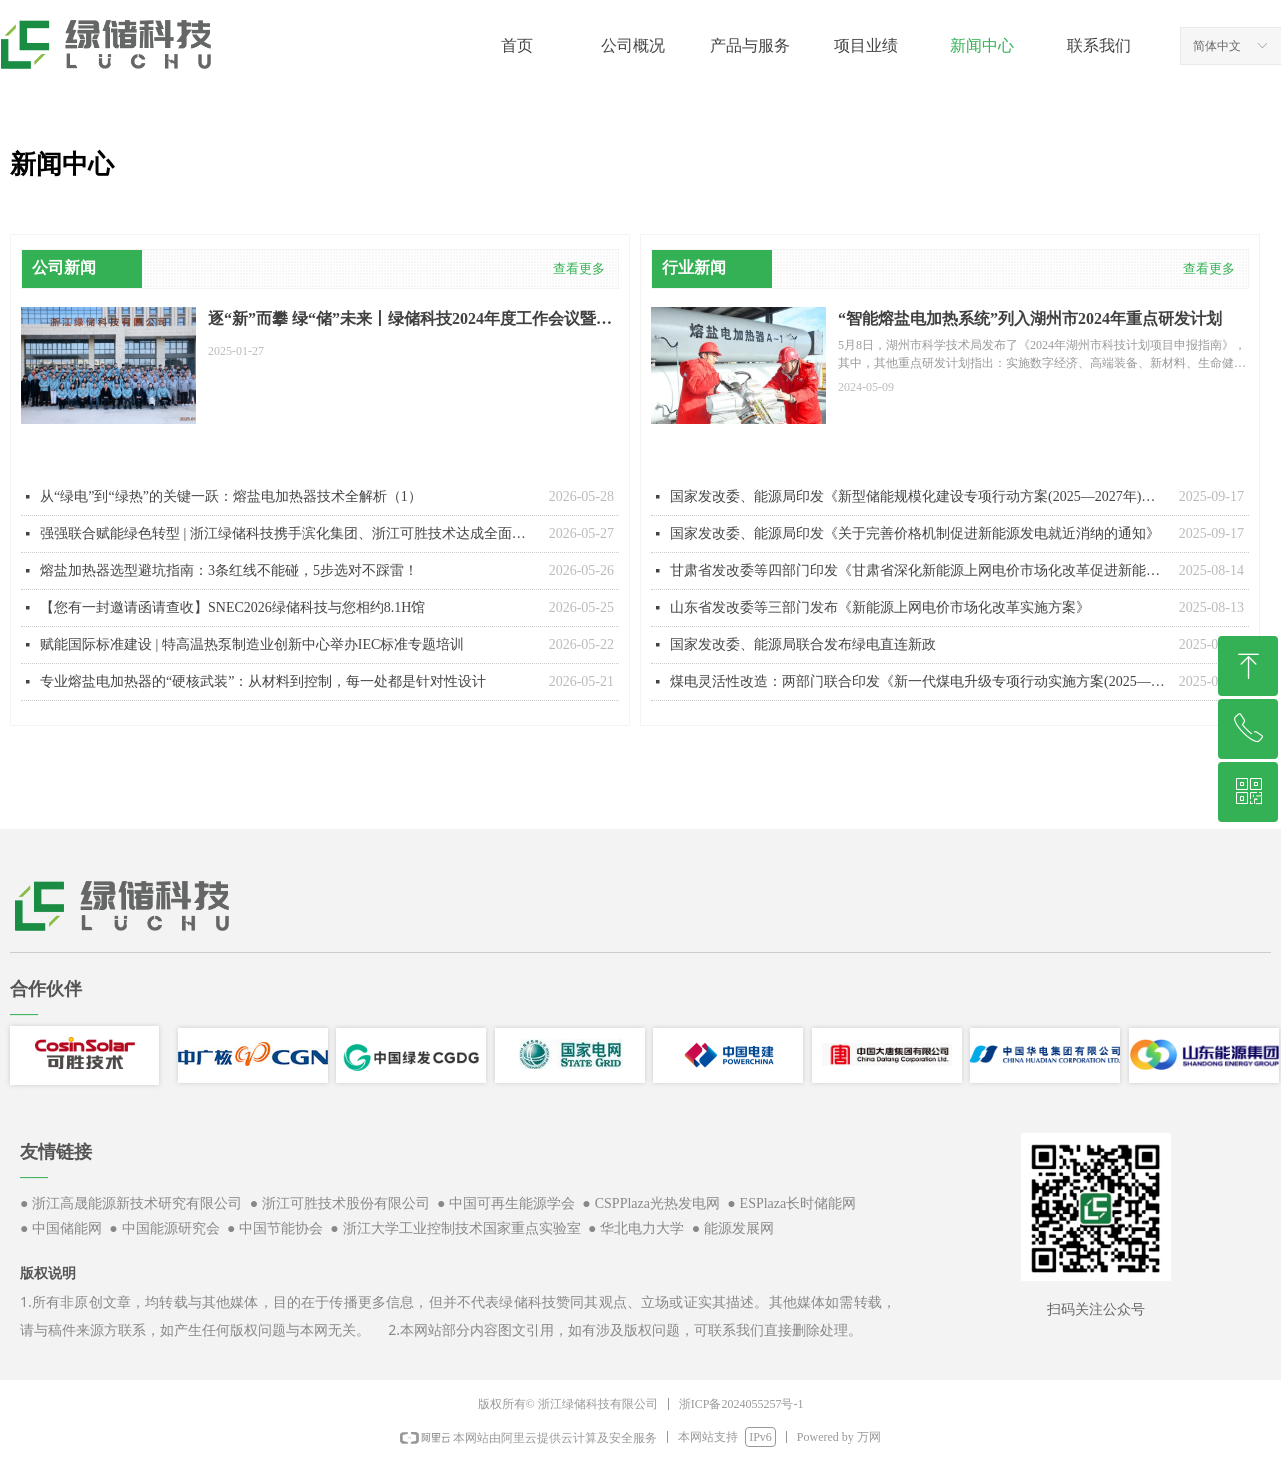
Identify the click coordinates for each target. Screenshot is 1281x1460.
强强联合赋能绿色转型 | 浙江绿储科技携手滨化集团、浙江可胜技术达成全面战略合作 (289, 533)
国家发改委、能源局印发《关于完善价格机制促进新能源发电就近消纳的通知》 (915, 533)
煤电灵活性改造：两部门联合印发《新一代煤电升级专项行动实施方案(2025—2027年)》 (919, 681)
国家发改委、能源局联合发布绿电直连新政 (803, 644)
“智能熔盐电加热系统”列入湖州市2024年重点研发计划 (1030, 318)
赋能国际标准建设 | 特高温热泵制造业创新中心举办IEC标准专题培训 (252, 644)
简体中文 (1217, 46)
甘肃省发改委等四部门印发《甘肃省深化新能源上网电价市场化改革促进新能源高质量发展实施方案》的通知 (919, 570)
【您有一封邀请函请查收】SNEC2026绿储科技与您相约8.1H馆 (232, 607)
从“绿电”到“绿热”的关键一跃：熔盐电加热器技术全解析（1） (231, 496)
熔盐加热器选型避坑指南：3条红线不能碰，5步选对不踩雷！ (229, 570)
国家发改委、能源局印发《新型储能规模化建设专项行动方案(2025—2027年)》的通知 (919, 496)
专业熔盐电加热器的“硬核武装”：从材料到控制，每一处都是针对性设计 (263, 681)
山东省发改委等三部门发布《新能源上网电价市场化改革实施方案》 (880, 607)
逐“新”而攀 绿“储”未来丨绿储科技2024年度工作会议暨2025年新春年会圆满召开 (402, 320)
